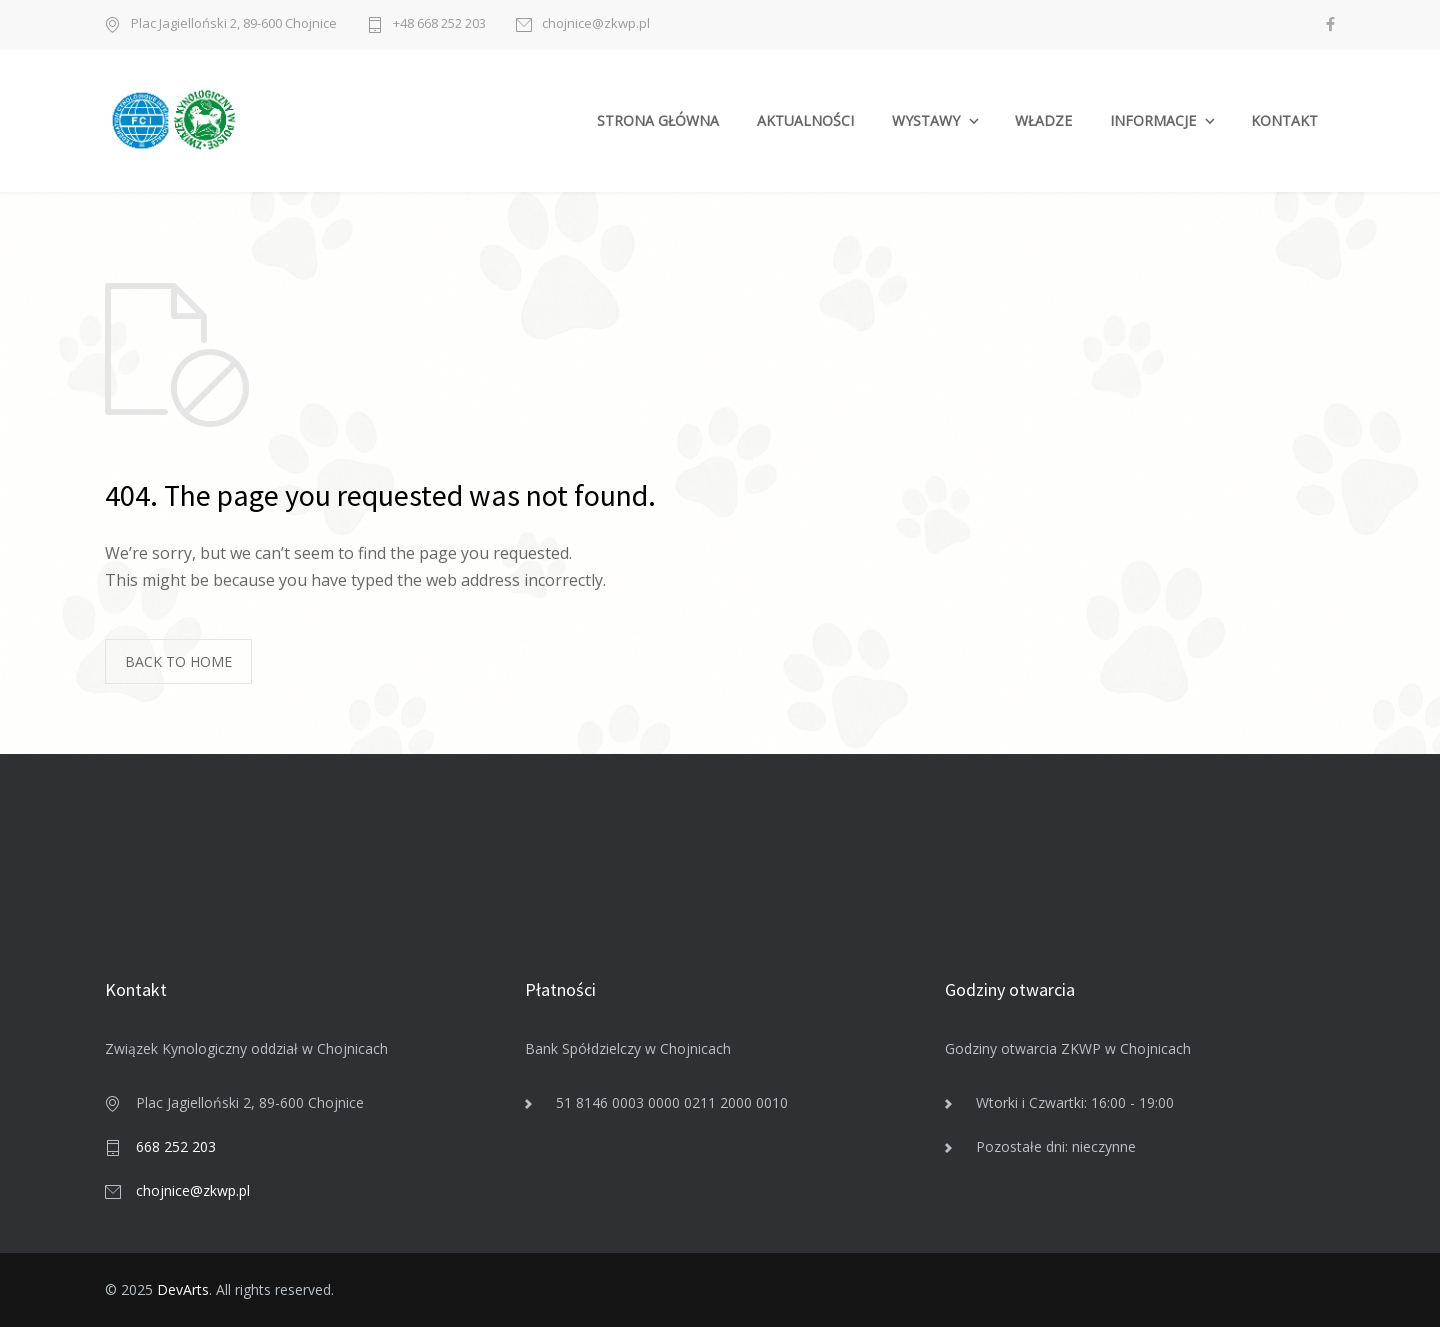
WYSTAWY (926, 120)
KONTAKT (1284, 120)
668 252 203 (176, 1146)
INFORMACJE (1153, 120)
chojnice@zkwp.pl (596, 24)
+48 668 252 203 (439, 24)
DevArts (183, 1289)
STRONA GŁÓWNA (658, 120)
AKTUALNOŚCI (805, 120)
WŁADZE (1043, 120)
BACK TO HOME (178, 661)
